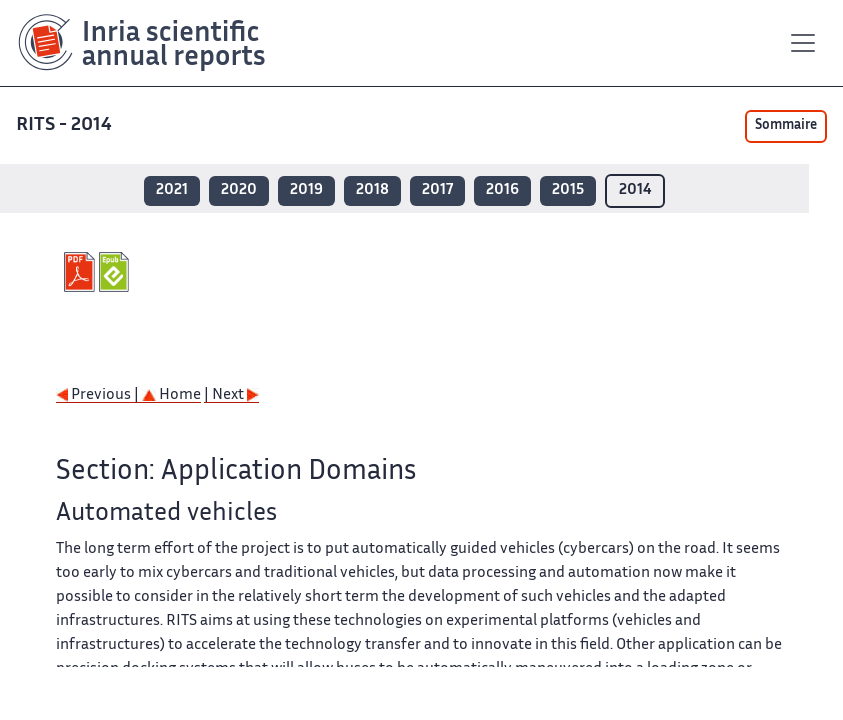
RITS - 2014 (66, 125)
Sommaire (786, 126)
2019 (306, 190)
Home (171, 395)
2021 (172, 190)
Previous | (99, 395)
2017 (437, 190)
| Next (231, 395)
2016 (502, 190)
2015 (568, 190)
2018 (372, 190)
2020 (239, 190)
